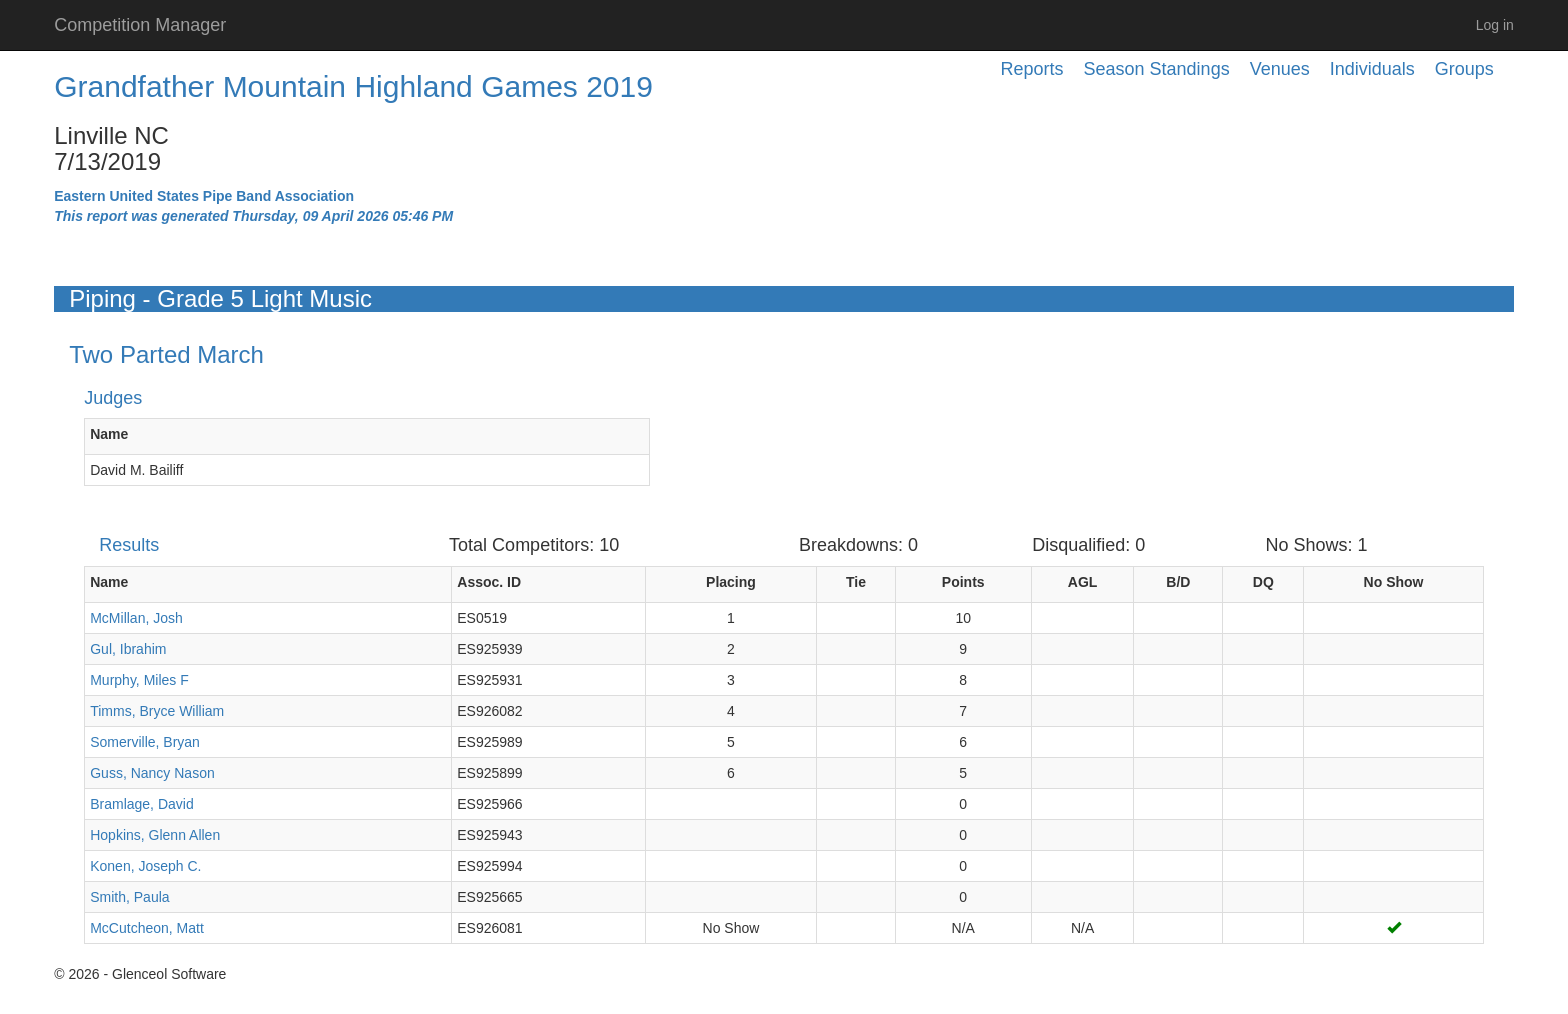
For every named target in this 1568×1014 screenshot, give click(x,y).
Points (963, 582)
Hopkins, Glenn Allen (155, 835)
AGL (1083, 582)
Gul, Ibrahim (128, 649)
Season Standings (1157, 69)
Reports (1032, 69)
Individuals (1372, 69)
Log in (1495, 25)
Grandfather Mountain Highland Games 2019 (353, 86)
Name (109, 434)
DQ (1263, 582)
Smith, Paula (129, 897)
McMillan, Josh (136, 618)
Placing (731, 582)
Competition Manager (140, 25)
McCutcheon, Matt (147, 928)
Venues (1280, 69)
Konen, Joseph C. (145, 866)
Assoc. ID (489, 582)
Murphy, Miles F (139, 680)
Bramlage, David (142, 804)
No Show (1394, 582)
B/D (1178, 582)
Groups (1464, 69)
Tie (856, 582)
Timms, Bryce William (157, 711)
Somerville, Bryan (145, 742)
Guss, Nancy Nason (152, 773)
